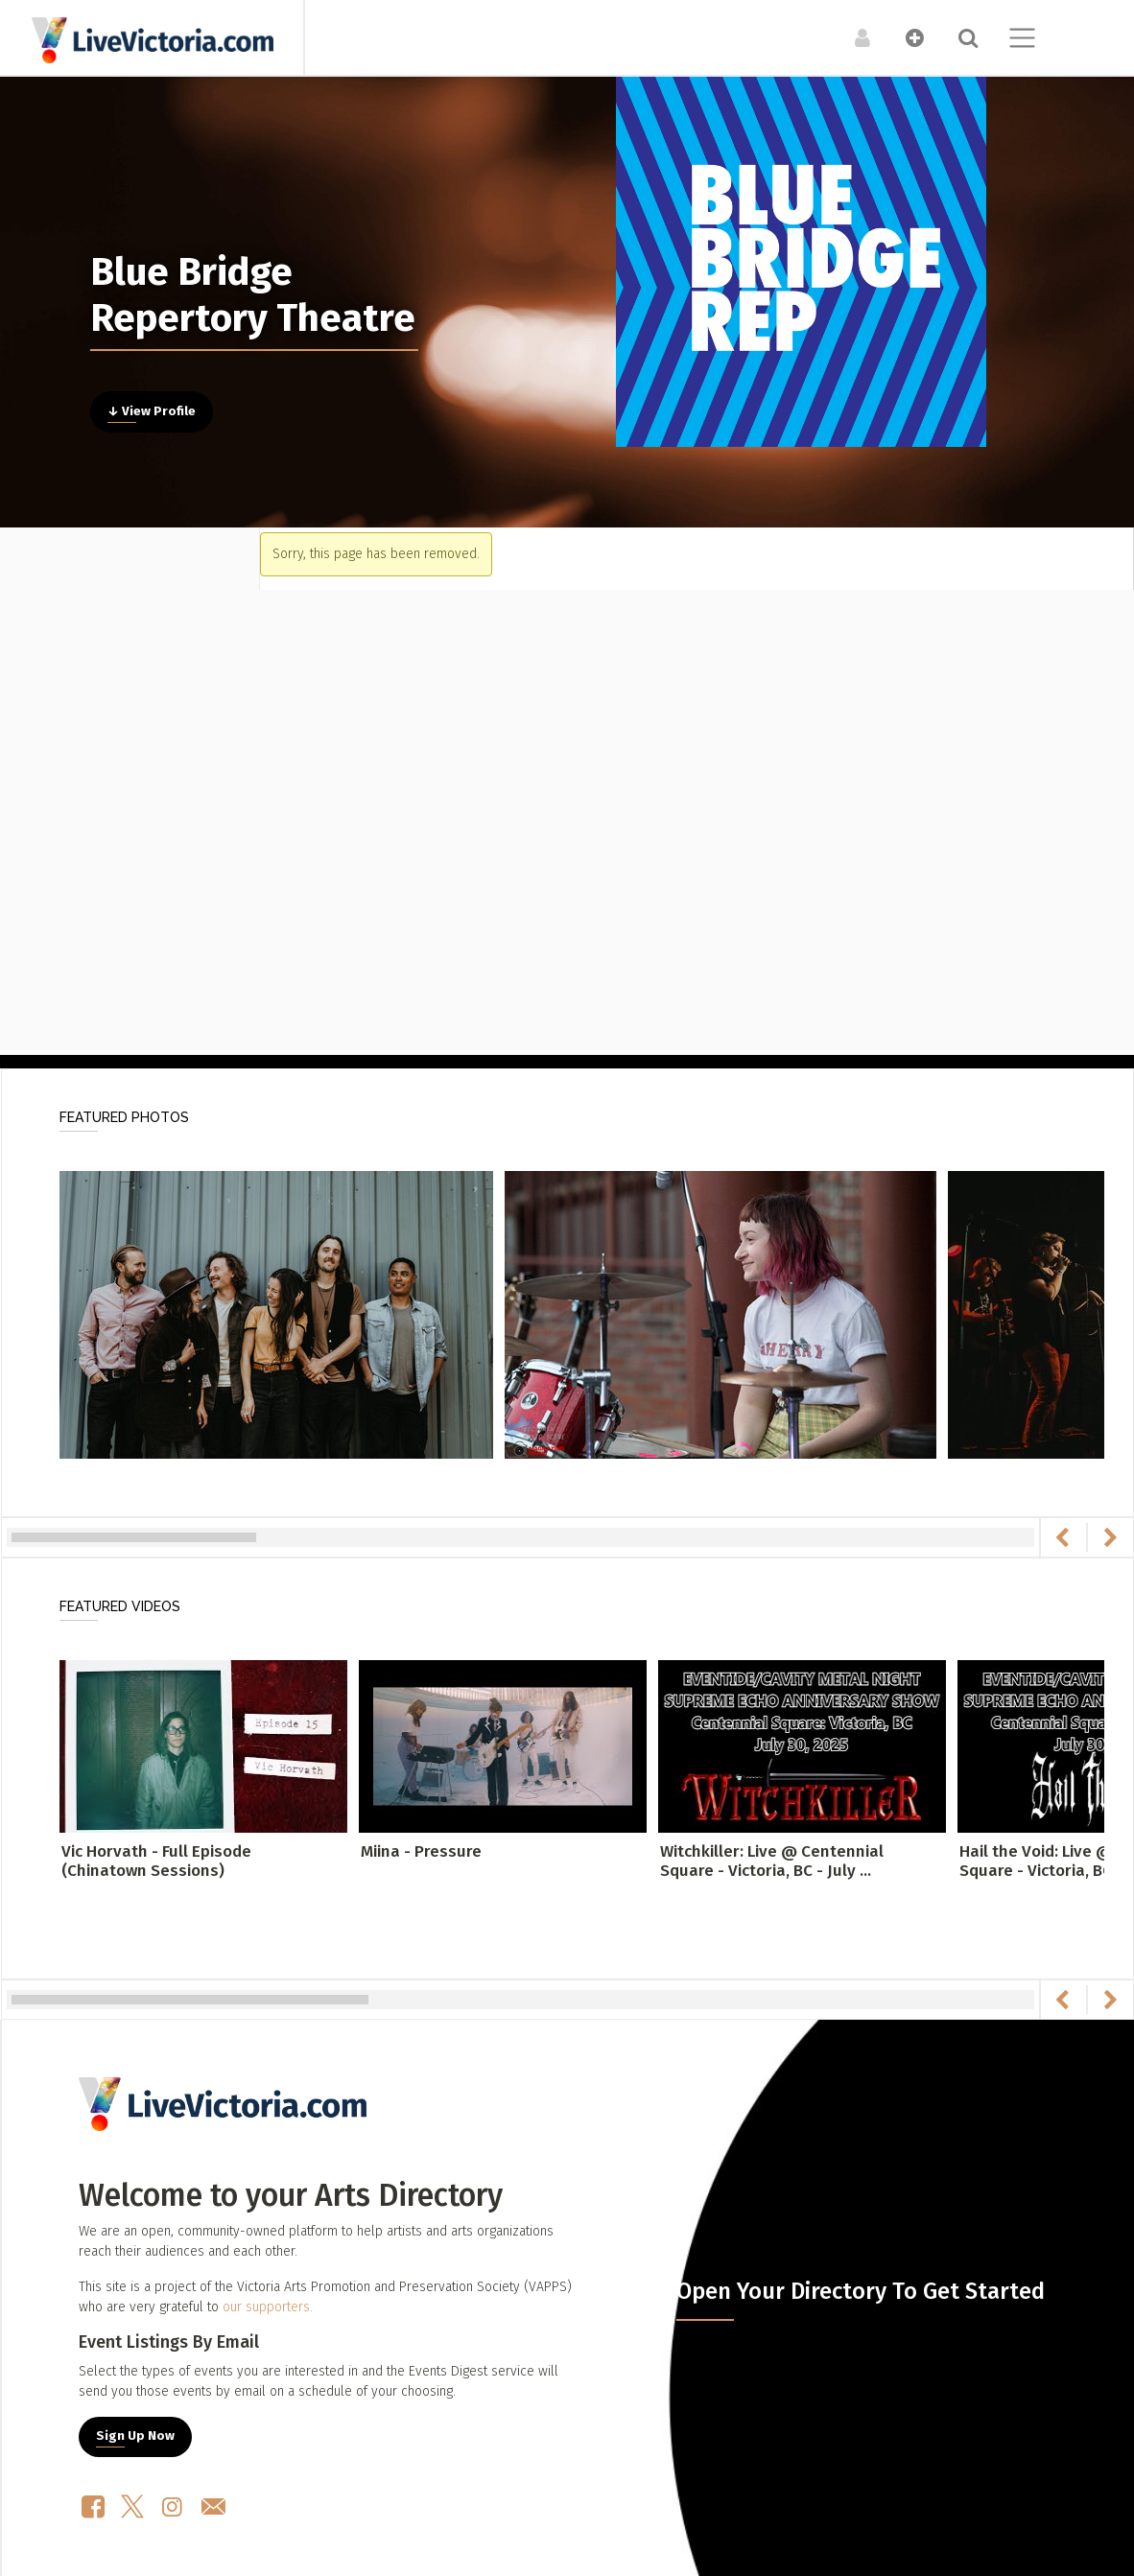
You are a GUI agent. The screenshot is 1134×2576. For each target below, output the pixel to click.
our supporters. (268, 2307)
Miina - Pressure (421, 1851)
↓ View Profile (151, 411)
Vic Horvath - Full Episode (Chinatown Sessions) (156, 1861)
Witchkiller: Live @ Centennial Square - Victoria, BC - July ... (772, 1861)
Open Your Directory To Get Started (860, 2291)
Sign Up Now (135, 2436)
